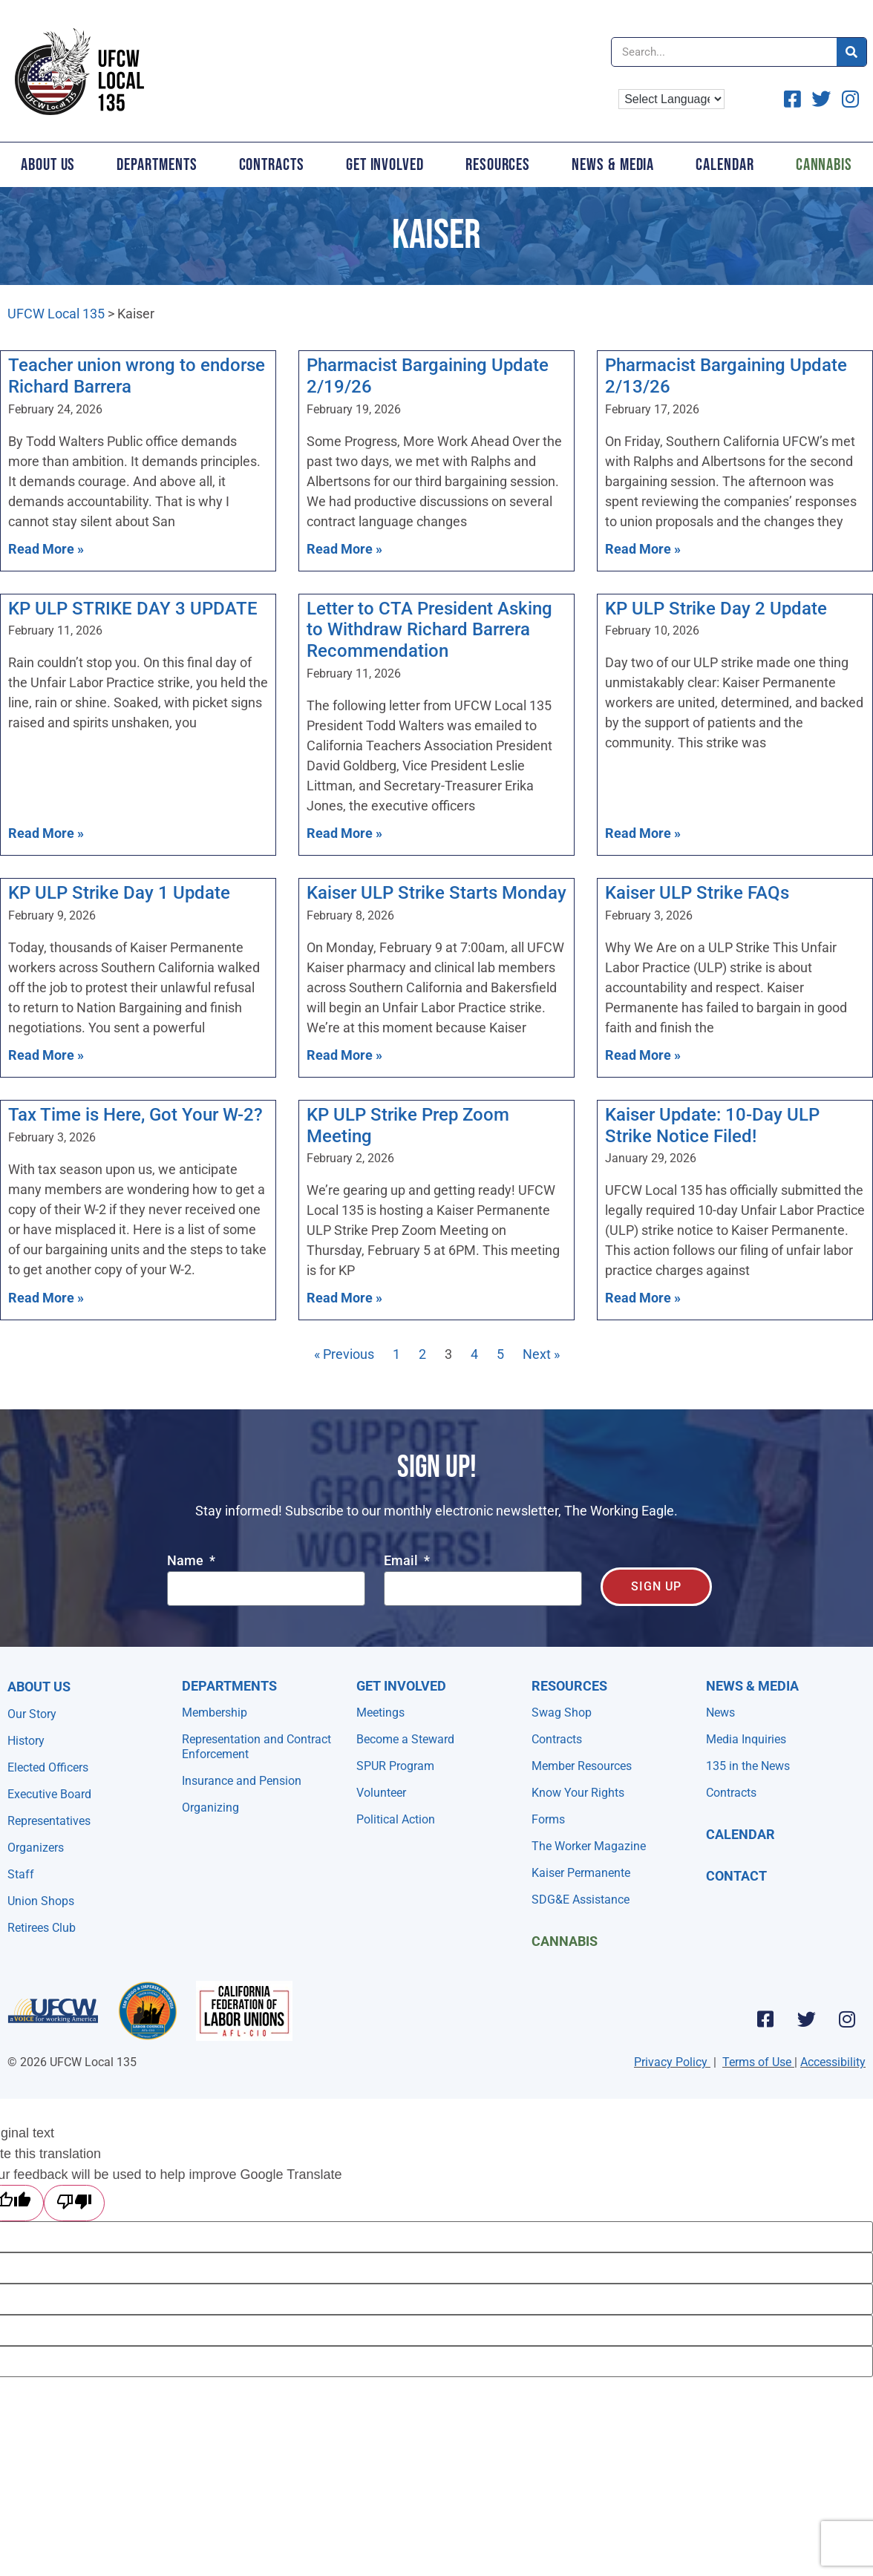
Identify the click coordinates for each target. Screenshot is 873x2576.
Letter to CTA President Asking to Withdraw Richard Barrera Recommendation (429, 630)
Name (186, 1561)
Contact (736, 1876)
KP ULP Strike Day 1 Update (119, 892)
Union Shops (40, 1901)
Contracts (271, 164)
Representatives (49, 1821)
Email (402, 1561)
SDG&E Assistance (581, 1899)
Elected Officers (47, 1767)
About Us (48, 164)
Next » (541, 1354)
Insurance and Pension (241, 1781)
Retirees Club (41, 1928)
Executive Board (49, 1794)
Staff (20, 1874)
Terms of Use (756, 2062)
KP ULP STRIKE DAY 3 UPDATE (133, 608)
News (720, 1712)
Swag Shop (562, 1712)
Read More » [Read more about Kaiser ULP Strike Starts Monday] (344, 1055)
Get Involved (385, 164)
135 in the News (748, 1766)
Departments (157, 164)
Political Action (395, 1819)
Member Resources (582, 1766)
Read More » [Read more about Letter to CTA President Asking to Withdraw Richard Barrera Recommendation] (344, 833)
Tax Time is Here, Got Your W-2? (135, 1114)
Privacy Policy (670, 2062)
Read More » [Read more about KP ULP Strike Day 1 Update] (46, 1055)
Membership (214, 1712)
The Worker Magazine (589, 1846)
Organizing (210, 1807)
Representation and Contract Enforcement (256, 1746)
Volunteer (381, 1793)
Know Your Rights (578, 1793)
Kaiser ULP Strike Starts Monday (436, 892)
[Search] (851, 52)
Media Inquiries (746, 1739)
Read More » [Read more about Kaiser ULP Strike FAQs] (643, 1055)
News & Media (613, 164)
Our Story (31, 1714)
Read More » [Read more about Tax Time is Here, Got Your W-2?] (46, 1297)
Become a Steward (405, 1739)
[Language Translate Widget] (671, 99)
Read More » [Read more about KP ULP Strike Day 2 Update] (643, 833)
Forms (548, 1819)
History (26, 1741)
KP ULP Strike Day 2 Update (716, 608)
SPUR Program (395, 1766)
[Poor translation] (74, 2203)
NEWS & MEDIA (752, 1686)
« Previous (344, 1354)
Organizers (35, 1848)
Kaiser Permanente (581, 1873)
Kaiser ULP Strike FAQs (697, 892)
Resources (497, 164)
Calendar (724, 164)
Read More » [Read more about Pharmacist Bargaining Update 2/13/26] (643, 549)
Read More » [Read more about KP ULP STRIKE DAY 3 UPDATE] (46, 833)
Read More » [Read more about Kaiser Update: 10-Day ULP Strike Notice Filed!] (643, 1297)
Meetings (380, 1712)
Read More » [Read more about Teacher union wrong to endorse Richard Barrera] (46, 549)
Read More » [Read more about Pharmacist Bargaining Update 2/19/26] (344, 549)
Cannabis (565, 1941)
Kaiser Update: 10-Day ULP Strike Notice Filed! (712, 1125)
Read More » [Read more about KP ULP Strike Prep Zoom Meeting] (344, 1297)
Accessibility (833, 2062)
